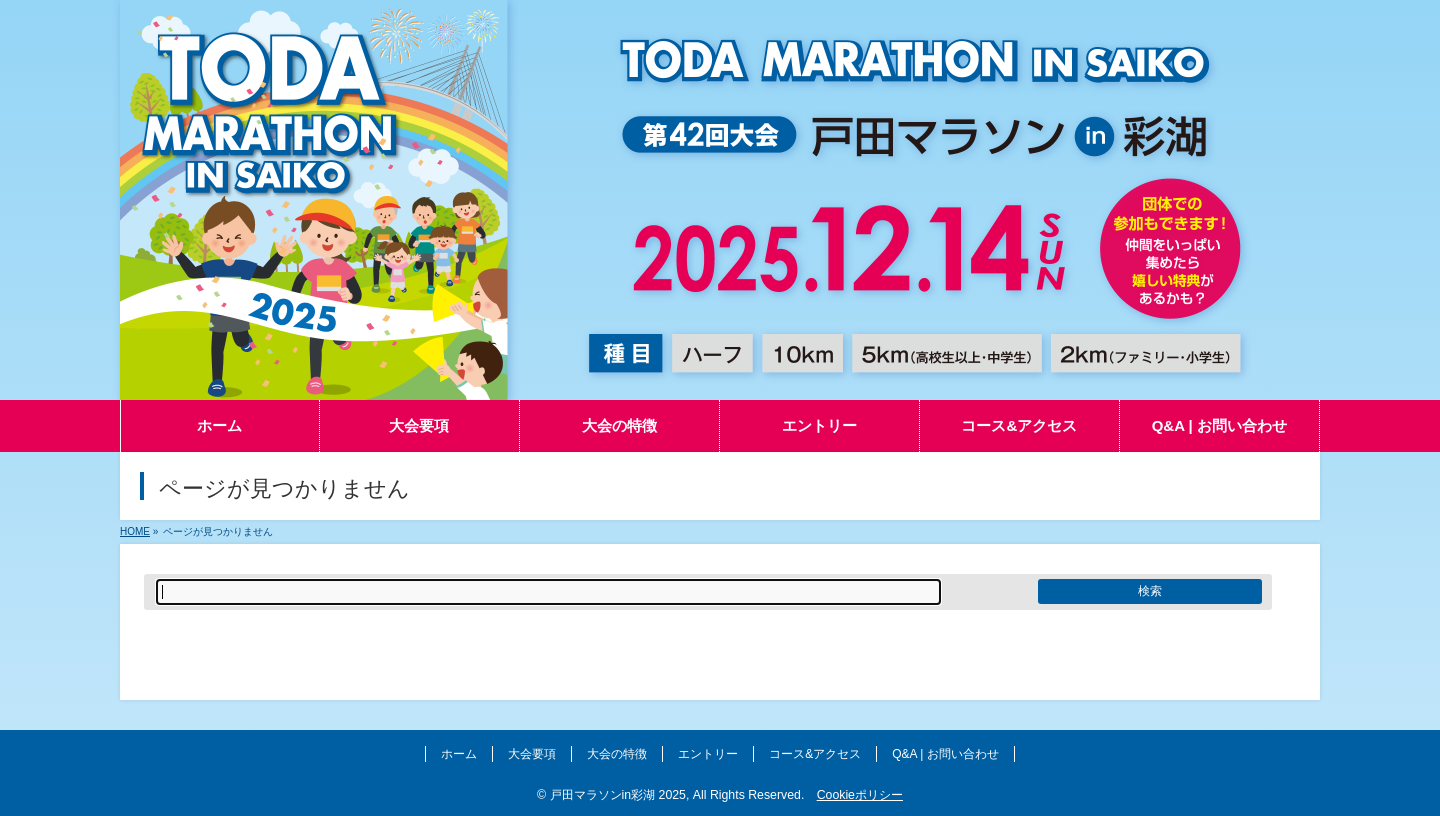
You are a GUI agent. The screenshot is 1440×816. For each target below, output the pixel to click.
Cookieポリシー (860, 795)
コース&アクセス (815, 754)
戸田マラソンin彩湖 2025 (618, 795)
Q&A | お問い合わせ (945, 754)
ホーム (459, 754)
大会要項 (532, 754)
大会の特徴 (617, 754)
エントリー (708, 754)
